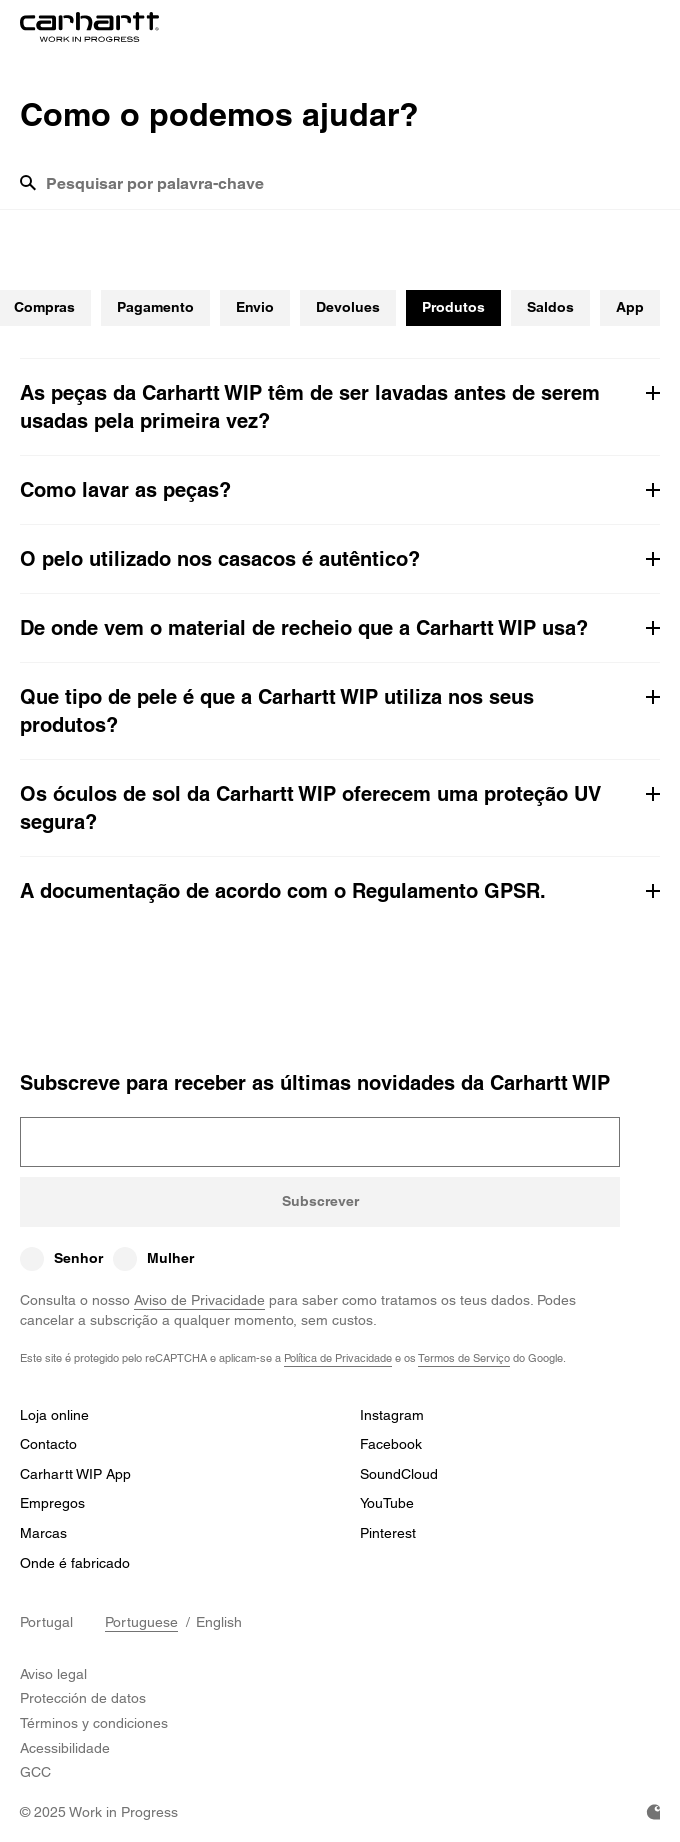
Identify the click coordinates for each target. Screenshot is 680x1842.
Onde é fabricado (75, 1563)
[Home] (89, 27)
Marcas (43, 1533)
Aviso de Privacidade (199, 1300)
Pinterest (388, 1533)
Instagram (392, 1415)
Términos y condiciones (94, 1723)
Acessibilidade (65, 1748)
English (219, 1622)
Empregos (52, 1503)
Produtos (453, 307)
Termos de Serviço (464, 1357)
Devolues (348, 307)
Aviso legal (53, 1674)
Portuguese (141, 1622)
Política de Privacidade (338, 1357)
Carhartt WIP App (75, 1474)
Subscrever (320, 1201)
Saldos (550, 307)
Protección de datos (83, 1698)
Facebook (391, 1444)
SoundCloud (399, 1474)
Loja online (54, 1415)
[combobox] (353, 191)
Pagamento (155, 307)
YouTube (387, 1503)
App (630, 307)
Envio (255, 307)
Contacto (48, 1444)
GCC (35, 1772)
